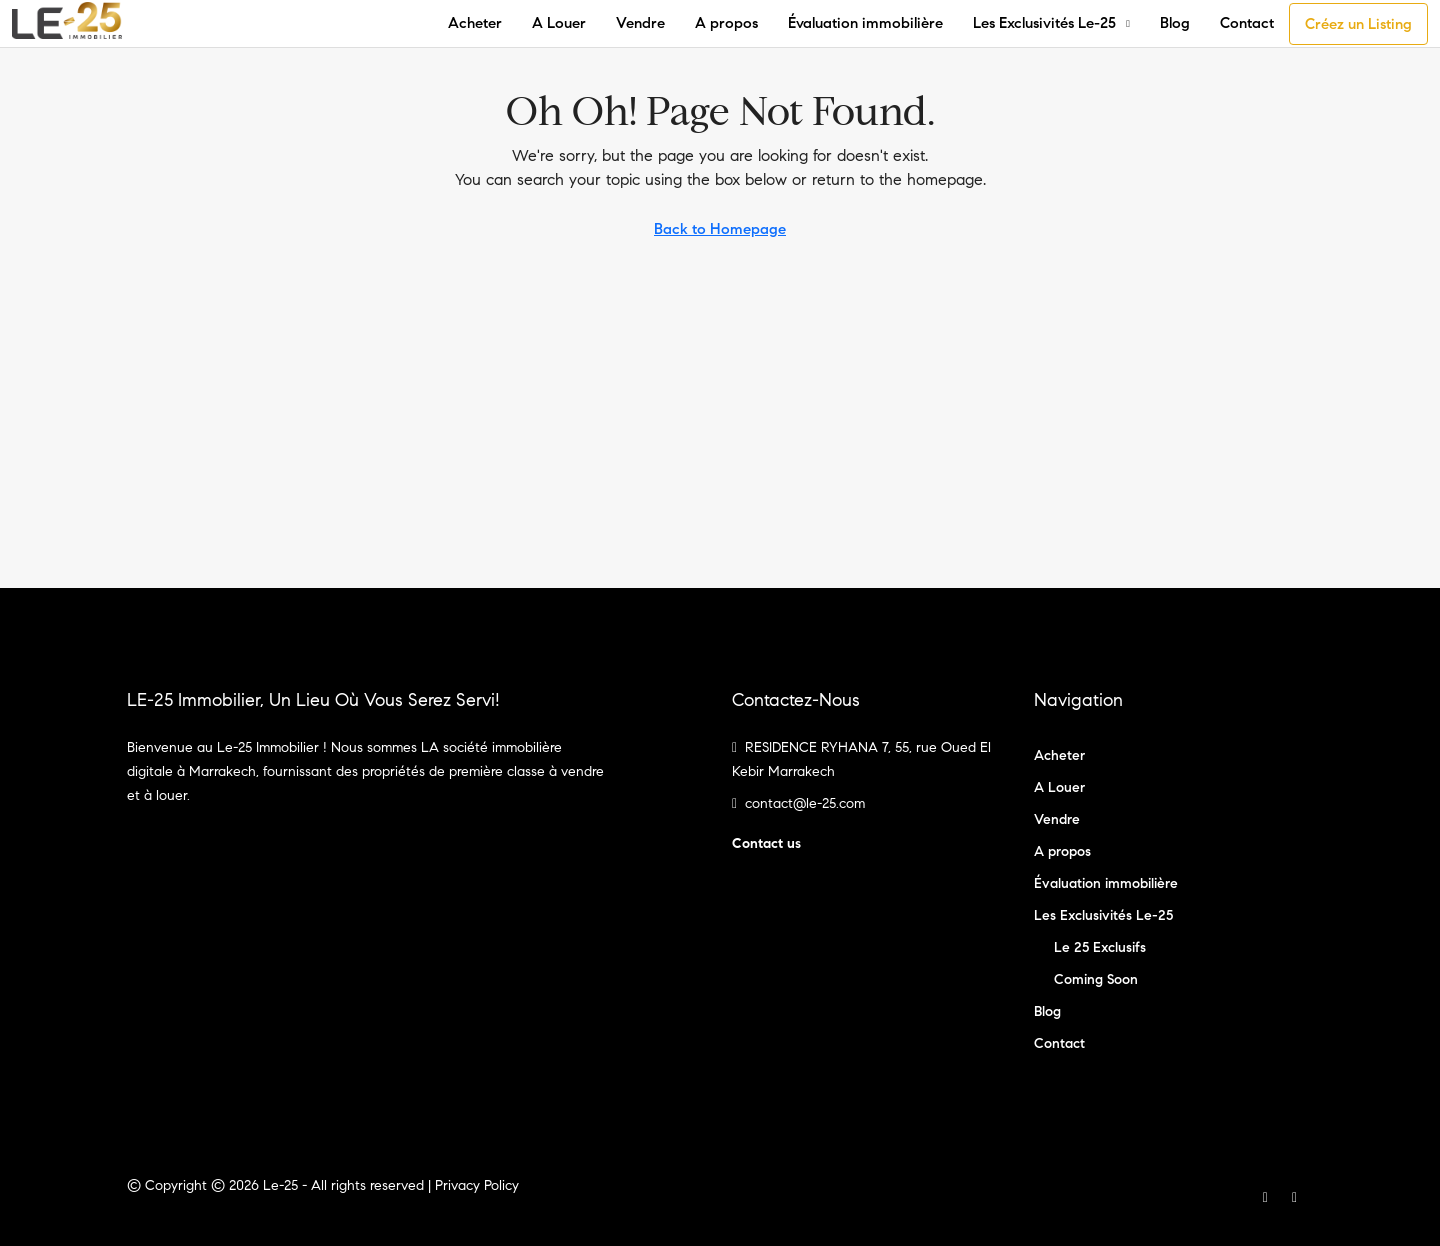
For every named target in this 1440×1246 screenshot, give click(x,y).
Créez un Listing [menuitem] (1358, 24)
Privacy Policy (477, 1185)
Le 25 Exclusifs (1100, 947)
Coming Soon (1096, 979)
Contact (1247, 23)
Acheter (475, 23)
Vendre (640, 23)
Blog (1175, 23)
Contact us (766, 843)
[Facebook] (1269, 1197)
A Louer (559, 23)
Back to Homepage (720, 229)
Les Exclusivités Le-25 (1044, 23)
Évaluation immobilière (865, 23)
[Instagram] (1298, 1197)
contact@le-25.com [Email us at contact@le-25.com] (805, 803)
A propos (726, 23)
